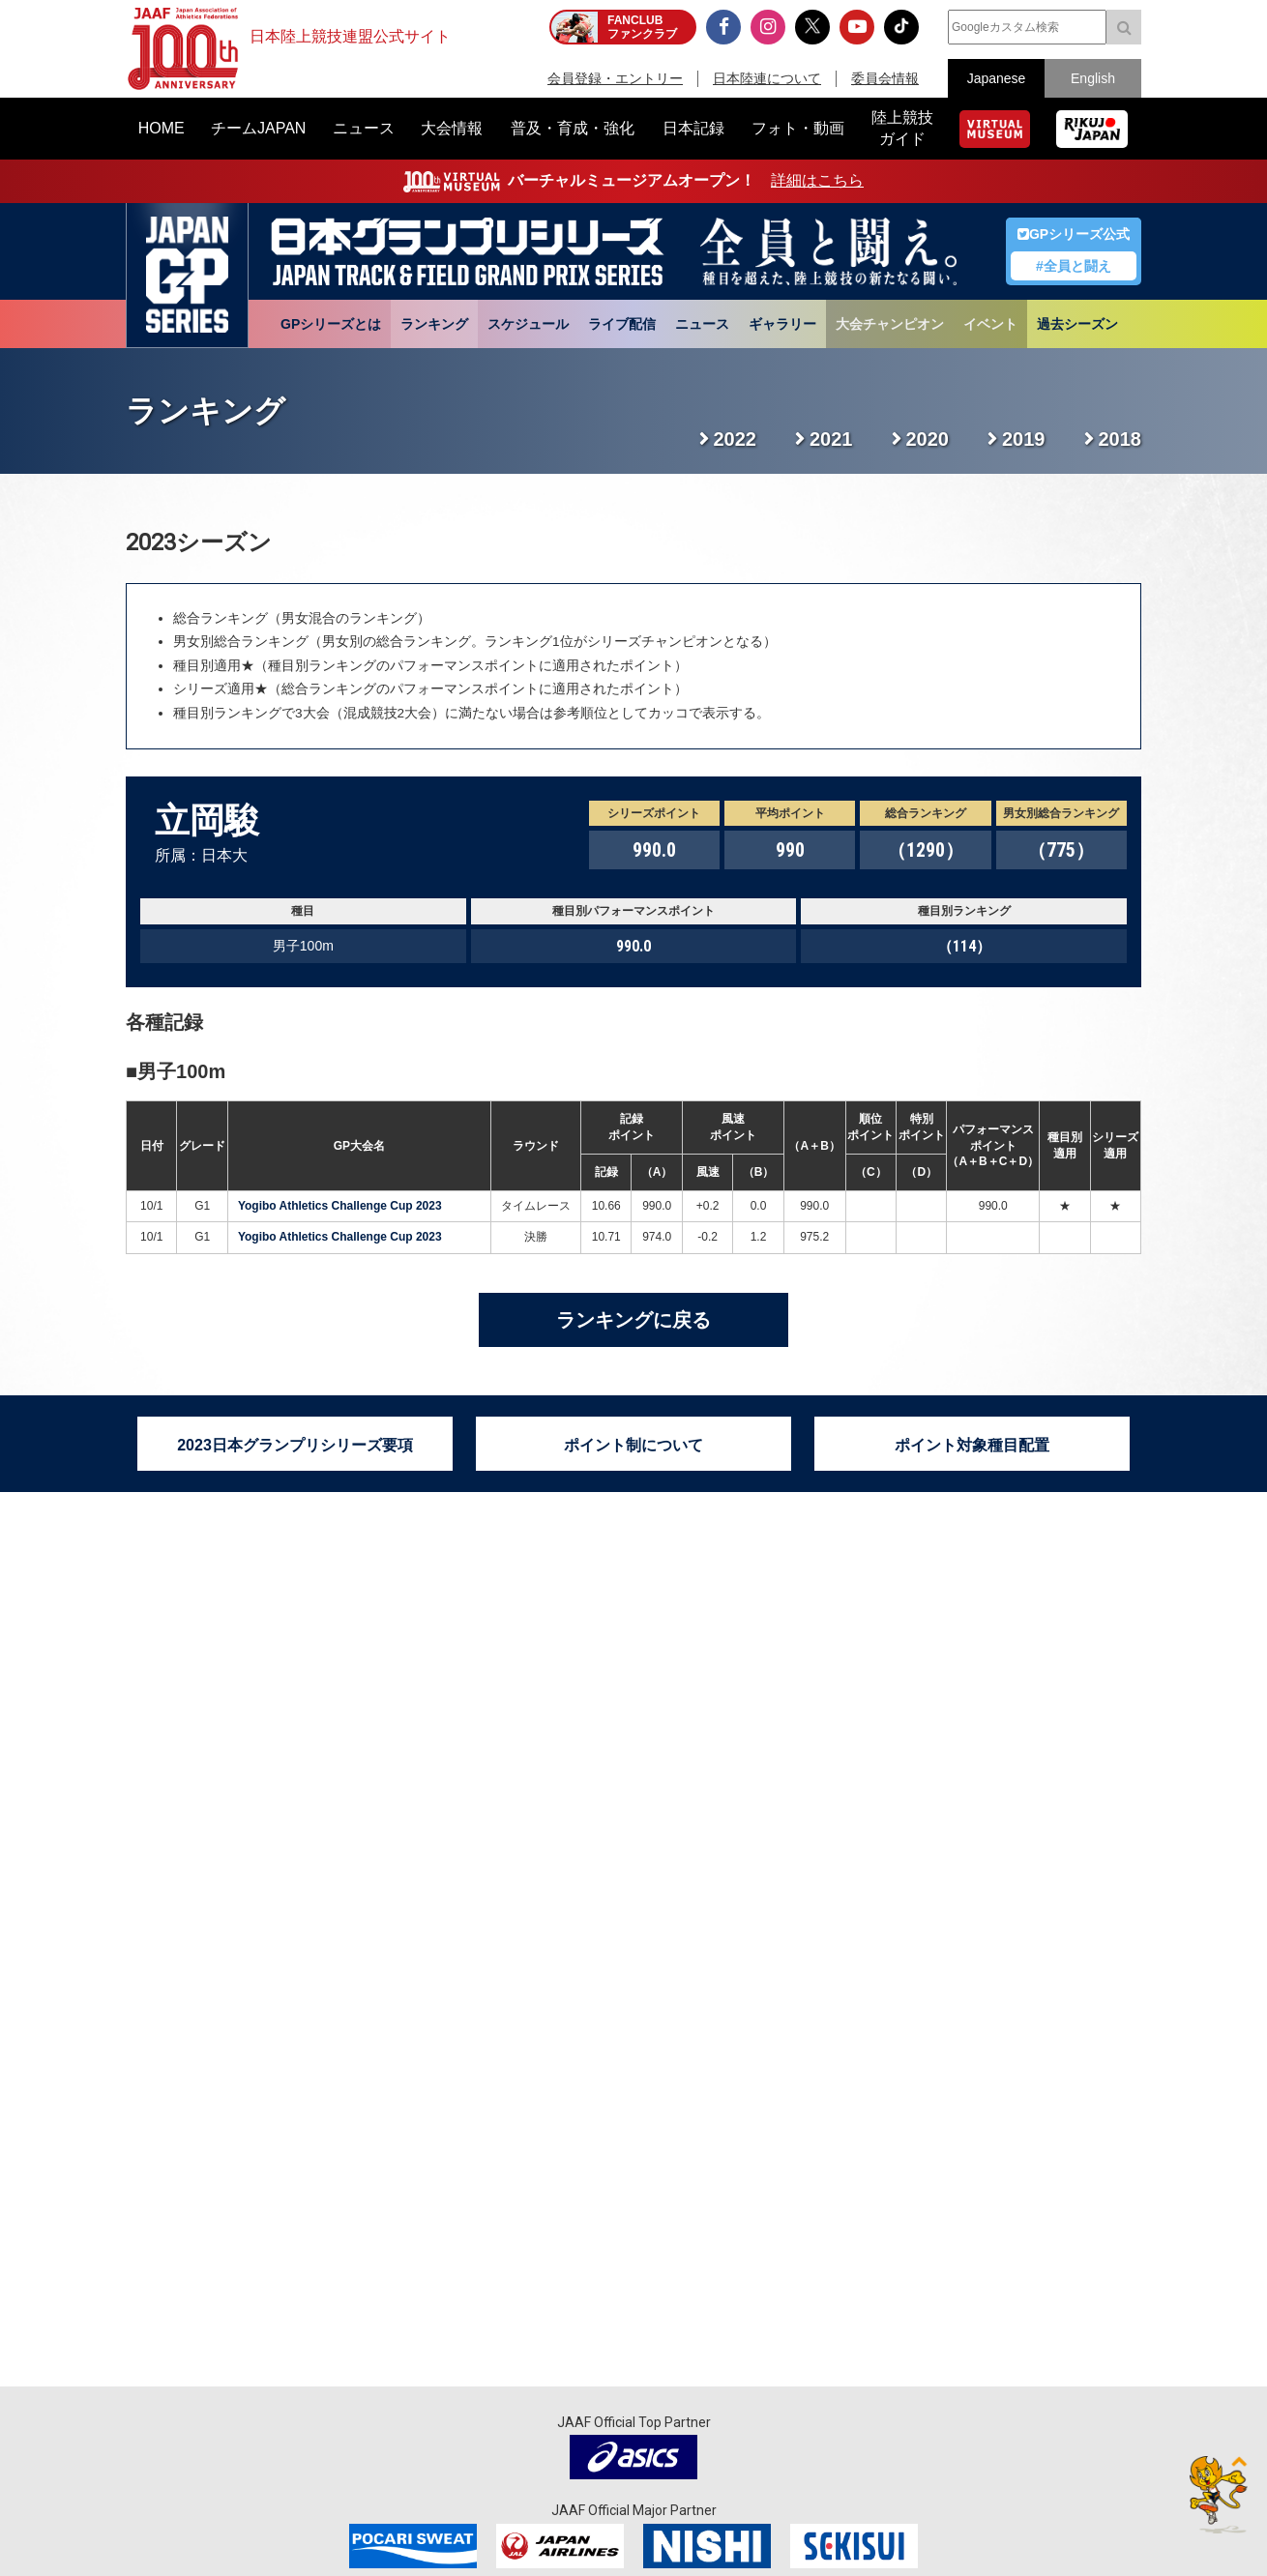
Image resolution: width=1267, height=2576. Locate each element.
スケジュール (528, 324)
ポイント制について (633, 1445)
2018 (1120, 439)
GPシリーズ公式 (1073, 234)
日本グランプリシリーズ (187, 275)
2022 (735, 439)
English (1093, 78)
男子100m (181, 1071)
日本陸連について (767, 78)
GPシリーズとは (330, 324)
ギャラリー (782, 324)
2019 (1024, 439)
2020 (928, 439)
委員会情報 (885, 78)
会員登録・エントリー (615, 78)
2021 (831, 439)
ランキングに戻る (633, 1320)
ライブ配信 (622, 324)
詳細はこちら (817, 180)
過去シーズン (1077, 324)
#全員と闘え (1073, 266)
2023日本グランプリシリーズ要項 (295, 1445)
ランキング (434, 324)
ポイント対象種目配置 (972, 1445)
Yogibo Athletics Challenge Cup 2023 (340, 1206)
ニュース (702, 324)
